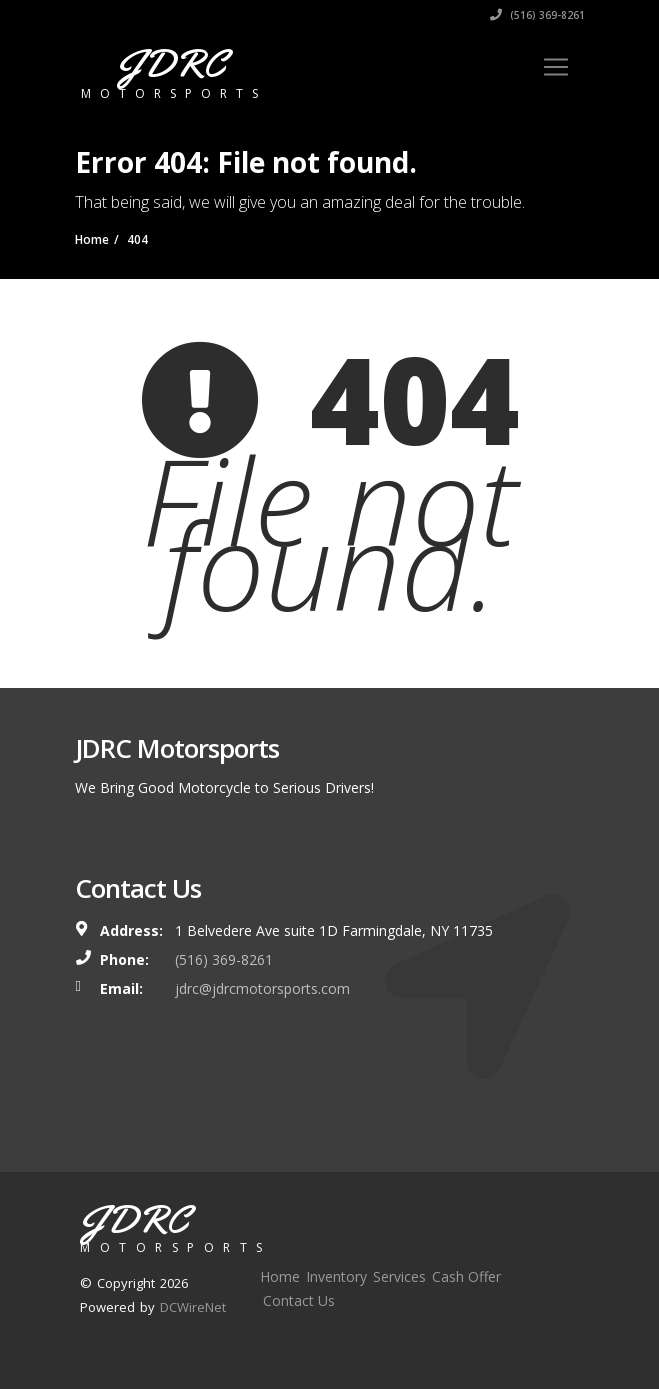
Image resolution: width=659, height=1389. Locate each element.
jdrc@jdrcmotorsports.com (262, 988)
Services (399, 1276)
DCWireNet (193, 1307)
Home (280, 1276)
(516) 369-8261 (537, 15)
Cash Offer (466, 1276)
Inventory (336, 1276)
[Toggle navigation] (556, 67)
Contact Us (299, 1300)
